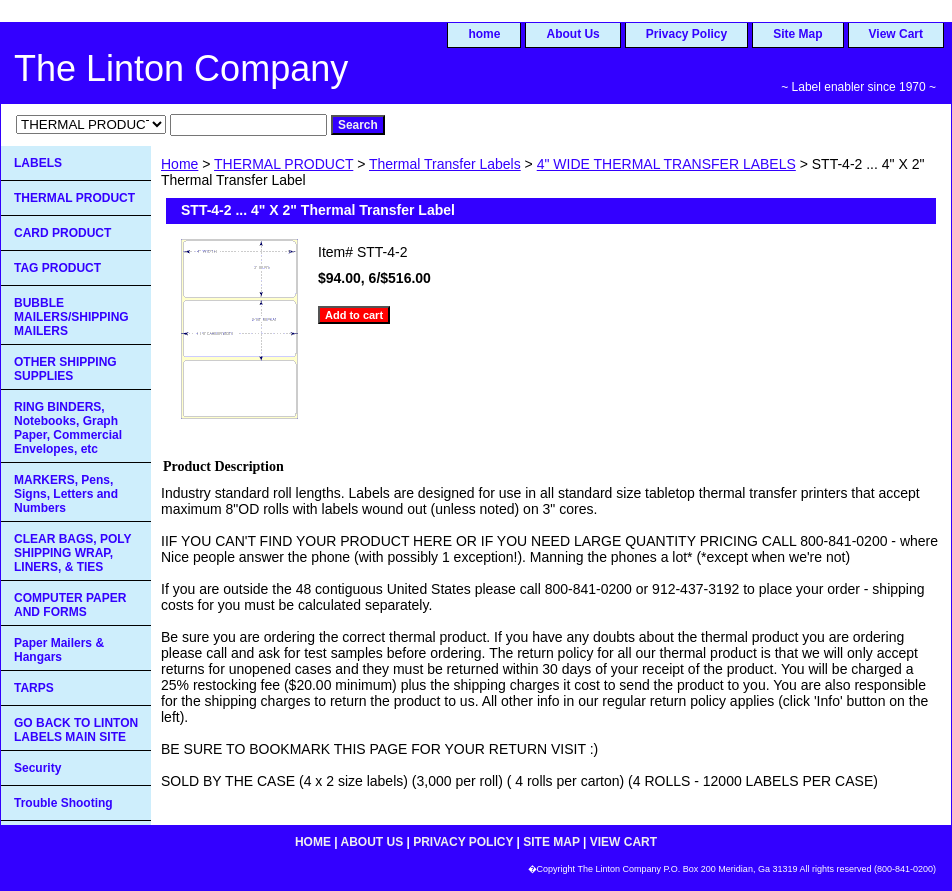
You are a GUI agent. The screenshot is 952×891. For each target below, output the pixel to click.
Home (179, 164)
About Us (572, 34)
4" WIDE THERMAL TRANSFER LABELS (666, 164)
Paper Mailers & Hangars (59, 650)
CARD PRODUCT (62, 233)
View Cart (896, 34)
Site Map (797, 34)
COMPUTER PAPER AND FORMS (70, 605)
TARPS (34, 688)
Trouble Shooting (63, 803)
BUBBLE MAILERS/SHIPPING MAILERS (71, 317)
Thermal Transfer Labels (445, 164)
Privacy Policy (686, 34)
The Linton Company (181, 68)
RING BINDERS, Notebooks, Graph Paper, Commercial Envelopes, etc (68, 428)
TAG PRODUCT (57, 268)
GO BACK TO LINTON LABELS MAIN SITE (76, 730)
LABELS (38, 163)
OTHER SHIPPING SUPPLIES (65, 369)
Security (37, 768)
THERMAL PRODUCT (283, 164)
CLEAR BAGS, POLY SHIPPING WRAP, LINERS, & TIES (73, 553)
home (484, 34)
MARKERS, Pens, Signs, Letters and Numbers (66, 494)
